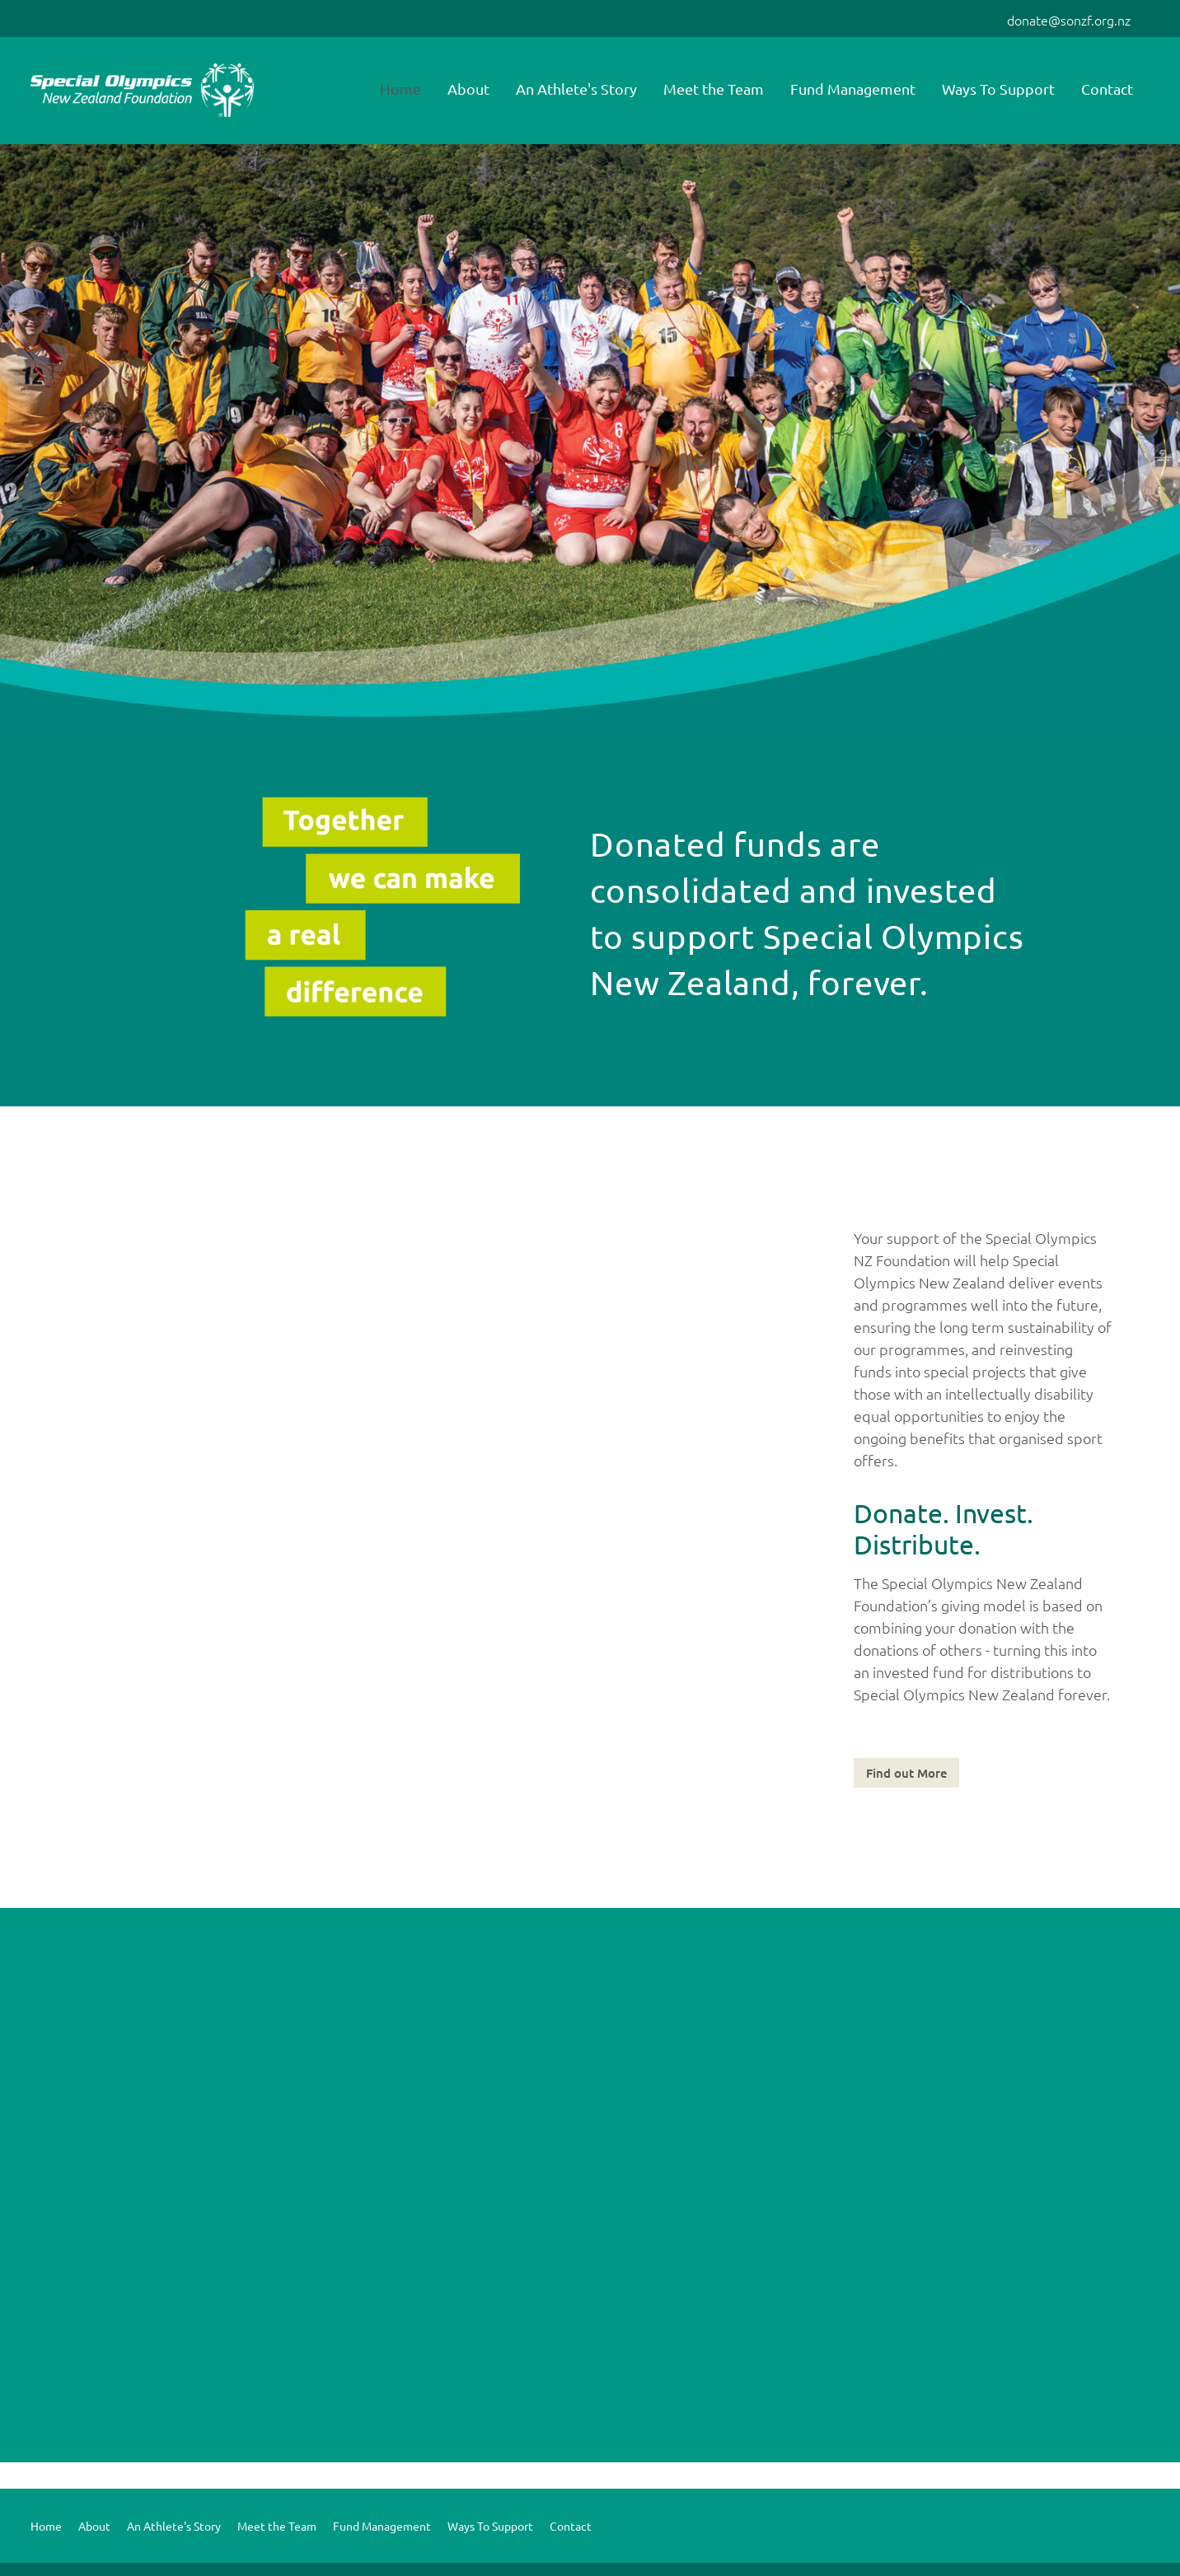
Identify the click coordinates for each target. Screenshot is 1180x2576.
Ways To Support (998, 88)
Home (400, 88)
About (468, 88)
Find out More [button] (907, 1773)
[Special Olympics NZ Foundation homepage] (142, 90)
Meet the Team (713, 88)
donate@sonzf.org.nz (1069, 20)
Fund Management (852, 88)
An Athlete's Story (576, 88)
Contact (1107, 88)
